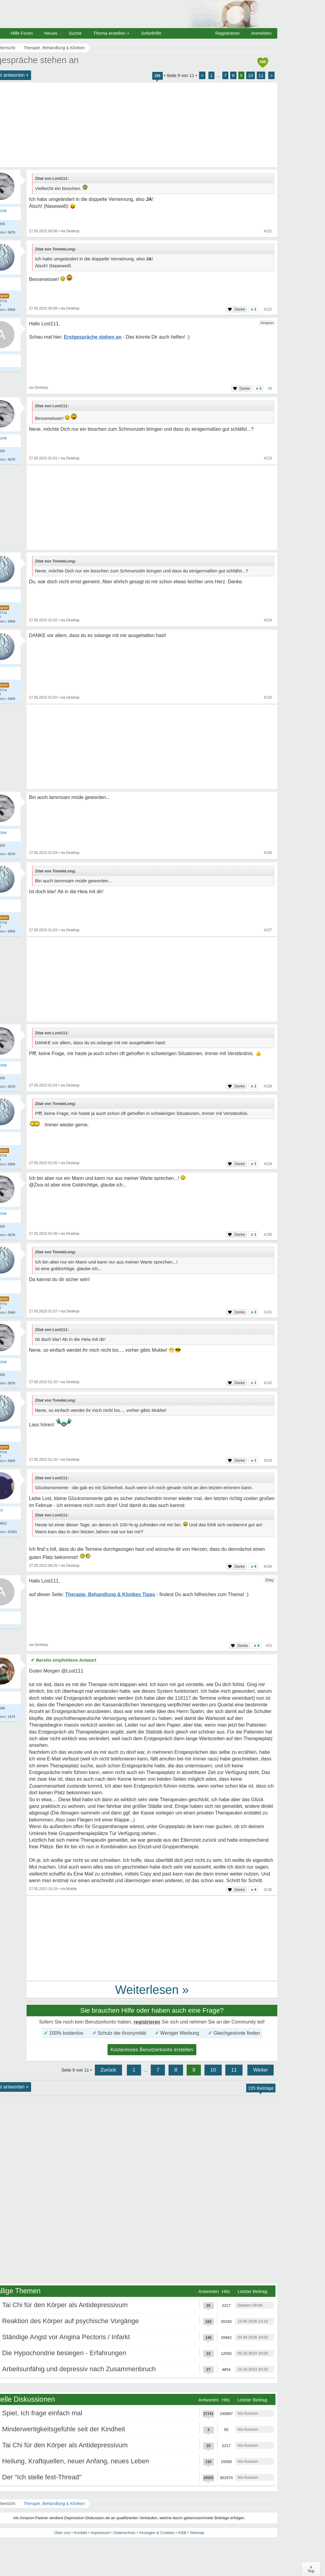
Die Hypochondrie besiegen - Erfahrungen (64, 2353)
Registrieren (227, 33)
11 (261, 75)
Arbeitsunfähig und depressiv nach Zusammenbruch (79, 2369)
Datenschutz (124, 2532)
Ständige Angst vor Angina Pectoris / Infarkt (66, 2337)
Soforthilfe (151, 33)
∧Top (310, 2569)
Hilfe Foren (22, 33)
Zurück (108, 2070)
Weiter (260, 2070)
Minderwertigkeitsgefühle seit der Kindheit (63, 2429)
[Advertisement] (152, 507)
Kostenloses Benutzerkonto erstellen (152, 2049)
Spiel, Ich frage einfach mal (42, 2413)
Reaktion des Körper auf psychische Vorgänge (70, 2321)
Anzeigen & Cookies (156, 2532)
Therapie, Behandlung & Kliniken (54, 2503)
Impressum (100, 2532)
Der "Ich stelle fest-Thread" (42, 2477)
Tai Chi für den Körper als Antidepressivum (65, 2305)
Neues (50, 33)
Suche (75, 33)
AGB (182, 2532)
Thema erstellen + (111, 33)
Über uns (62, 2532)
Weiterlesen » (152, 1989)
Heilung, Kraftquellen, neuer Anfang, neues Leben (75, 2461)
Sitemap (197, 2532)
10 (250, 75)
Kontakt (80, 2532)
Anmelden (261, 33)
